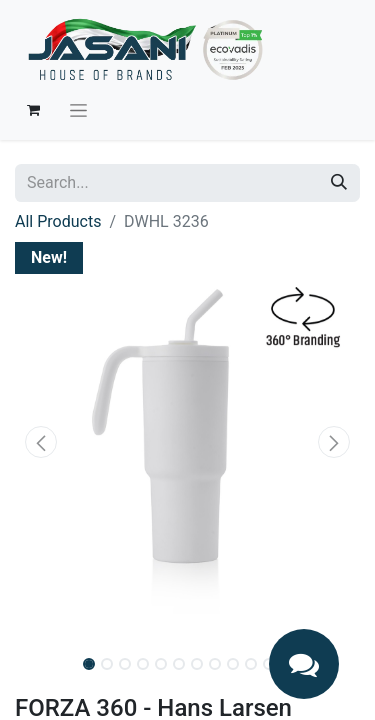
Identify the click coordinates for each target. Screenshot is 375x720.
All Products (58, 221)
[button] (41, 442)
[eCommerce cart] (33, 110)
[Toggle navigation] (78, 110)
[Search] (339, 183)
